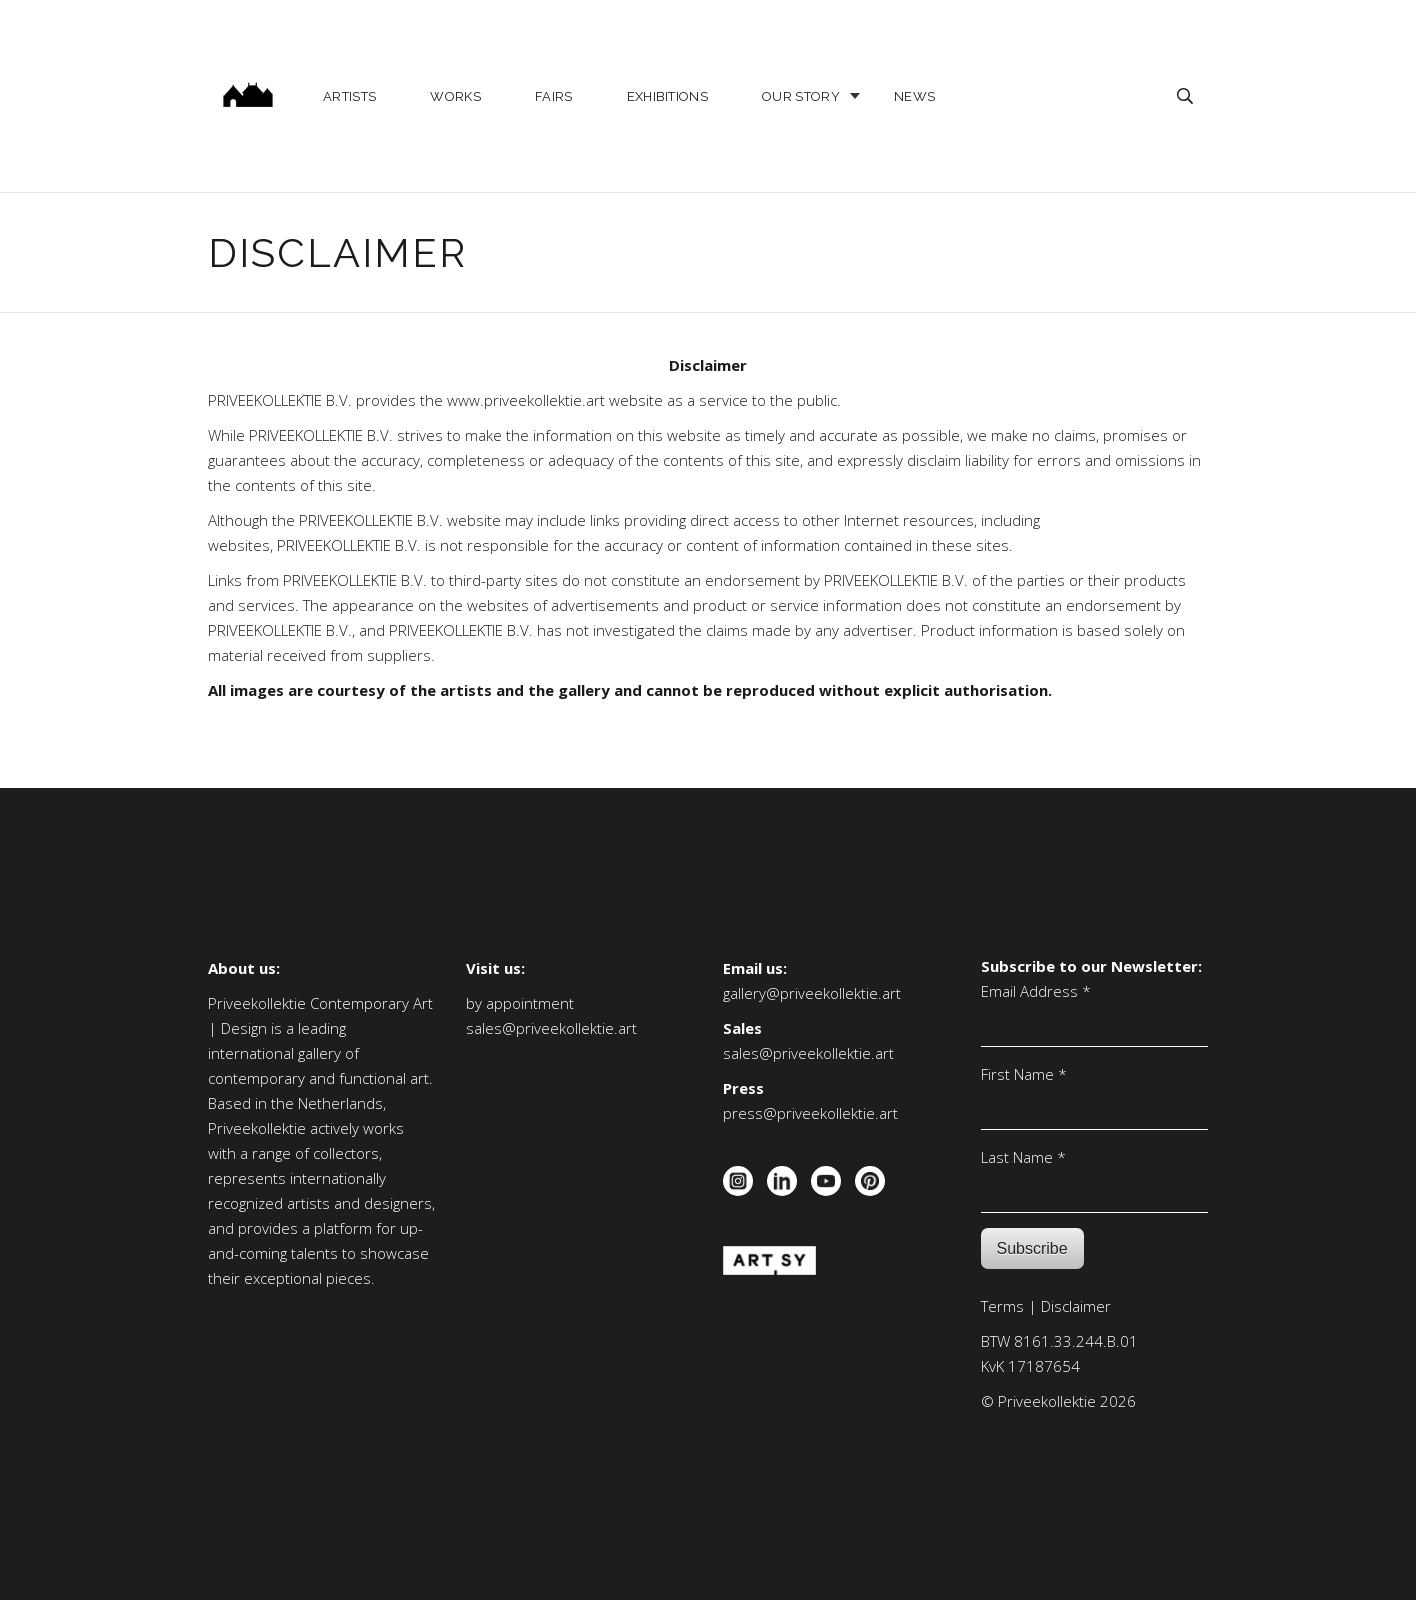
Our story (801, 96)
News (914, 96)
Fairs (554, 96)
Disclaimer (1076, 1306)
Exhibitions (668, 96)
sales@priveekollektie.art (551, 1028)
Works (455, 96)
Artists (349, 96)
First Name (1024, 1074)
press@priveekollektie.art (810, 1113)
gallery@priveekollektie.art (812, 993)
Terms (1002, 1306)
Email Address (1036, 991)
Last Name (1023, 1157)
